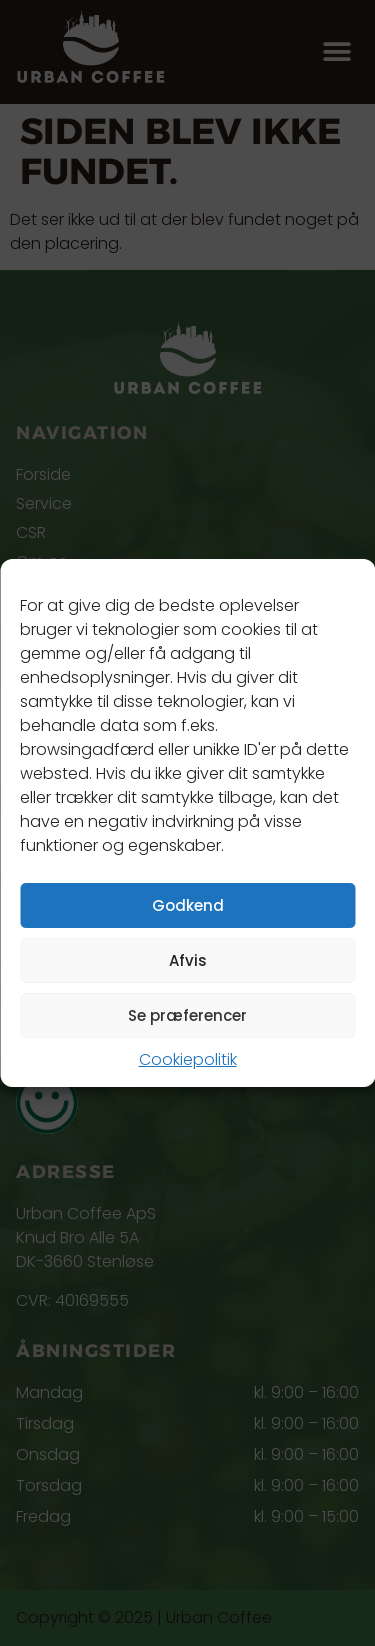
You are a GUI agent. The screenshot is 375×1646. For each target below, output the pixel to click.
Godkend (188, 905)
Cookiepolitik (188, 1059)
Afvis (188, 960)
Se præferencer (187, 1015)
